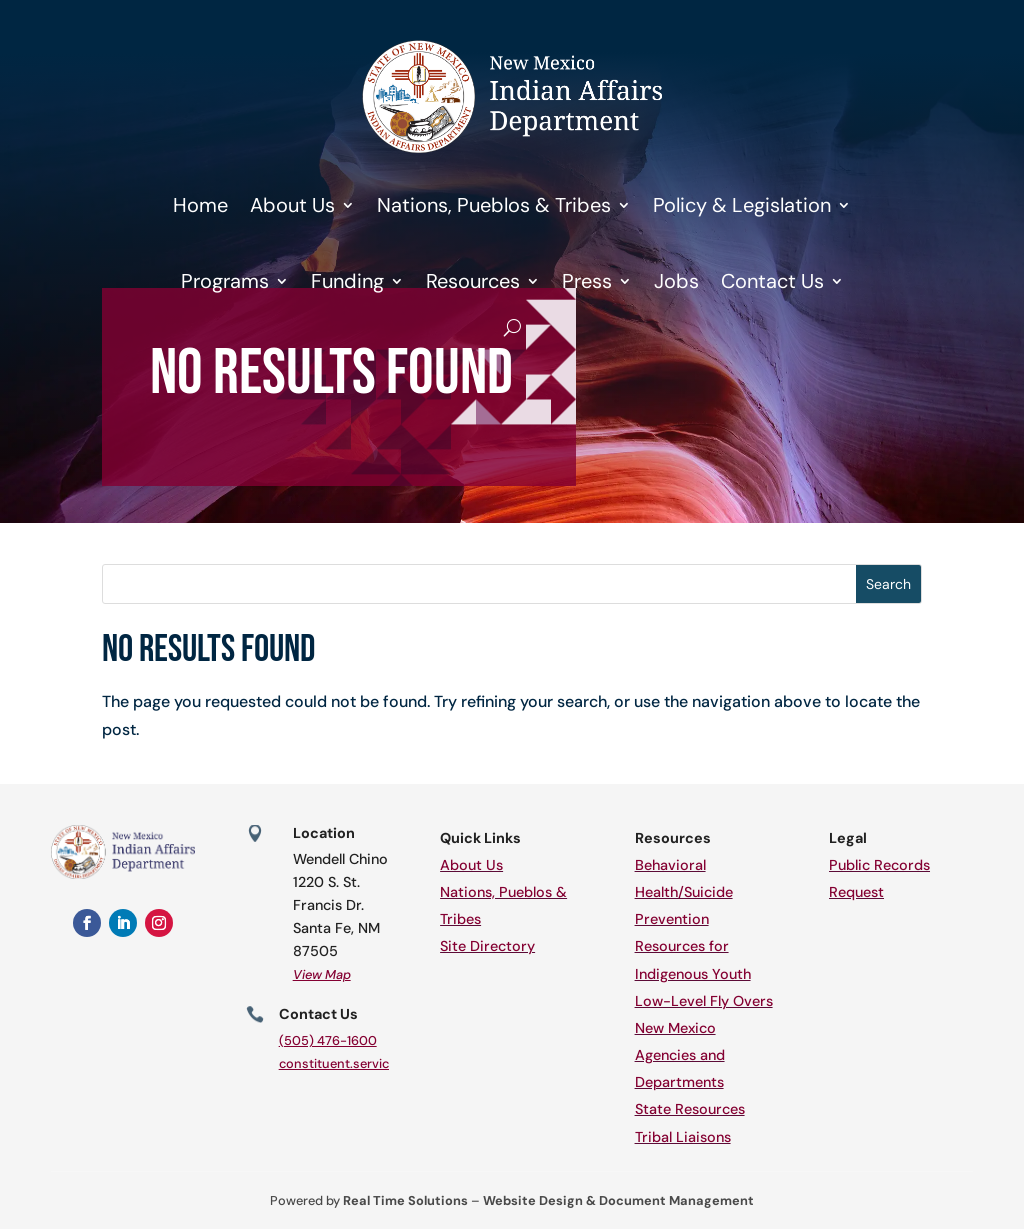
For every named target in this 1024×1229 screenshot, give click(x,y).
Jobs (676, 281)
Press (587, 281)
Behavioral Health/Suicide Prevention (684, 892)
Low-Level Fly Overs (704, 1001)
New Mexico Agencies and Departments (680, 1055)
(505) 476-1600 (328, 1040)
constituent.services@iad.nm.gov (380, 1063)
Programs (225, 281)
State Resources (690, 1109)
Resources (473, 281)
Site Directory (487, 946)
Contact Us (772, 281)
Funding (347, 281)
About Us (292, 205)
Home (200, 205)
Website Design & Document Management (618, 1200)
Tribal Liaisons (683, 1137)
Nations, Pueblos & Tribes (494, 205)
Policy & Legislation (742, 205)
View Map (322, 974)
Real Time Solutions (405, 1200)
